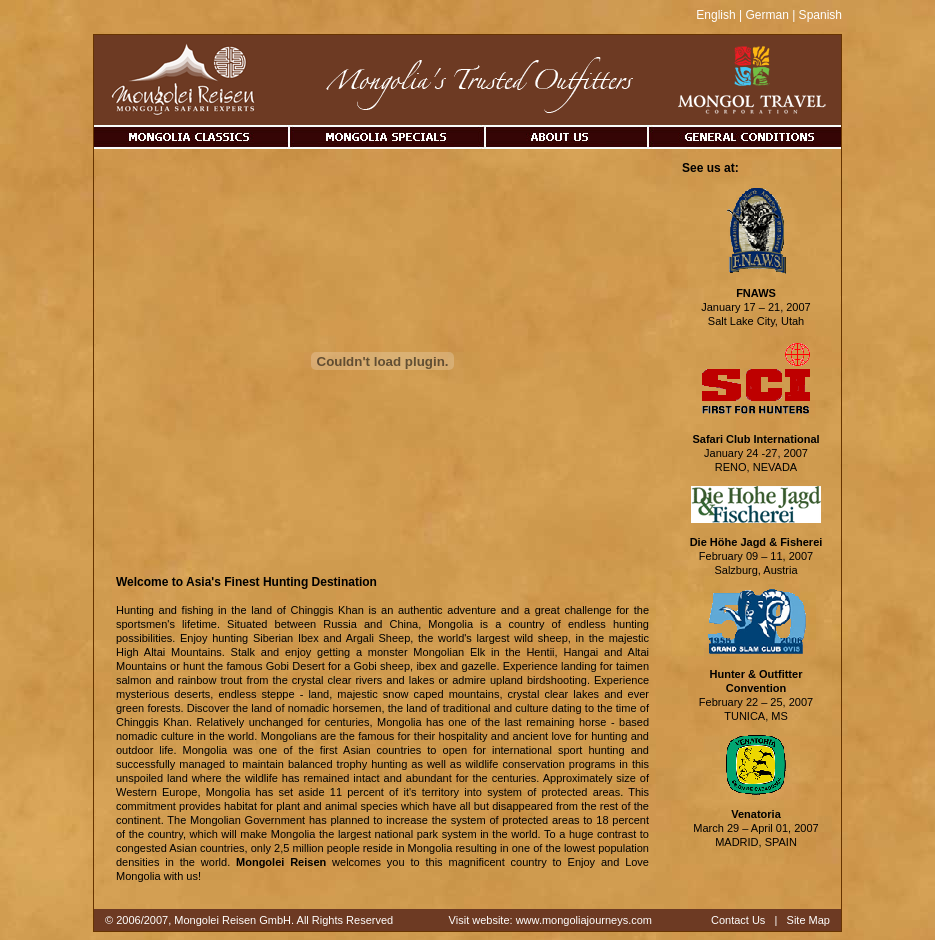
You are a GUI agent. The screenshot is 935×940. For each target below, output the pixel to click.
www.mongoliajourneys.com (584, 920)
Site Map (808, 920)
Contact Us (738, 920)
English (715, 15)
